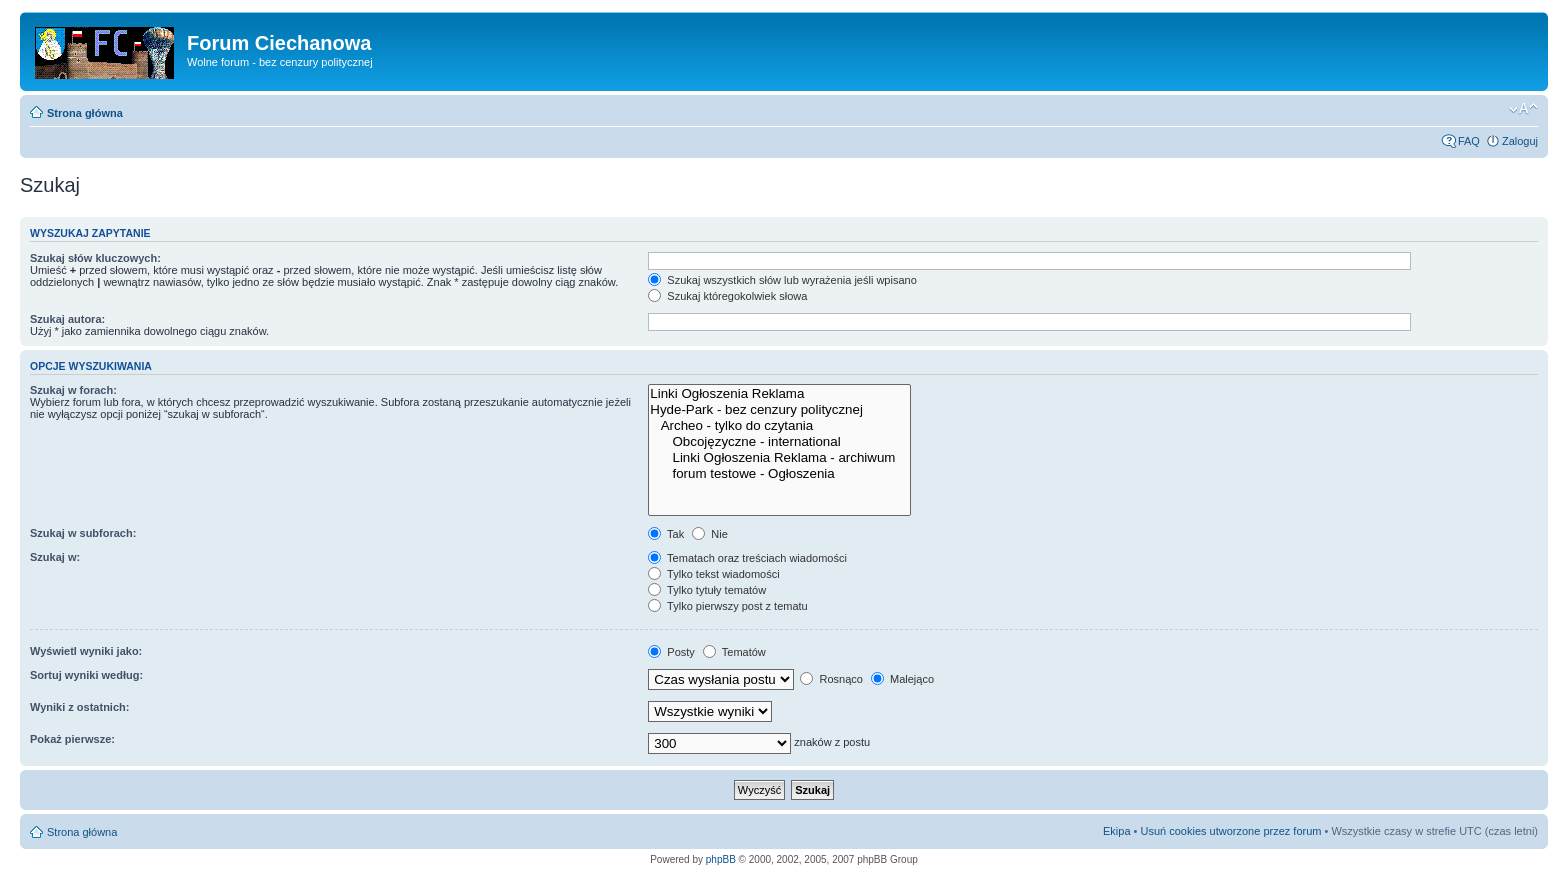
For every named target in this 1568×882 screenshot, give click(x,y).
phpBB (721, 859)
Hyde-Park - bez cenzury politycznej (779, 410)
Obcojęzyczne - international (779, 442)
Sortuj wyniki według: (86, 675)
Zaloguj (1520, 141)
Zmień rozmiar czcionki (1523, 109)
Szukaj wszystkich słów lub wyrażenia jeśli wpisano (782, 280)
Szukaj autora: (67, 319)
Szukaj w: (55, 557)
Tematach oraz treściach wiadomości (747, 558)
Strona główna (85, 113)
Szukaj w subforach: (83, 533)
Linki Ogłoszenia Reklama (779, 394)
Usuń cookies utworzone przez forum (1230, 831)
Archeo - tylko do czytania (779, 426)
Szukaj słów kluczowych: (95, 258)
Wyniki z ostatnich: (79, 707)
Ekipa (1117, 831)
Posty (671, 652)
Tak (666, 534)
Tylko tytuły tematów (707, 590)
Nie (710, 534)
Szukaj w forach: (73, 390)
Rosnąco (831, 679)
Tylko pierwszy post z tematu (727, 606)
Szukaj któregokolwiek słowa (727, 296)
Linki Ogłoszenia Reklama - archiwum (779, 458)
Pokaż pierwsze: (72, 739)
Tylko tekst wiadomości (713, 574)
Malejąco (902, 679)
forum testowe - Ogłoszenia (779, 474)
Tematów (734, 652)
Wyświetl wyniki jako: (86, 651)
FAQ (1469, 141)
